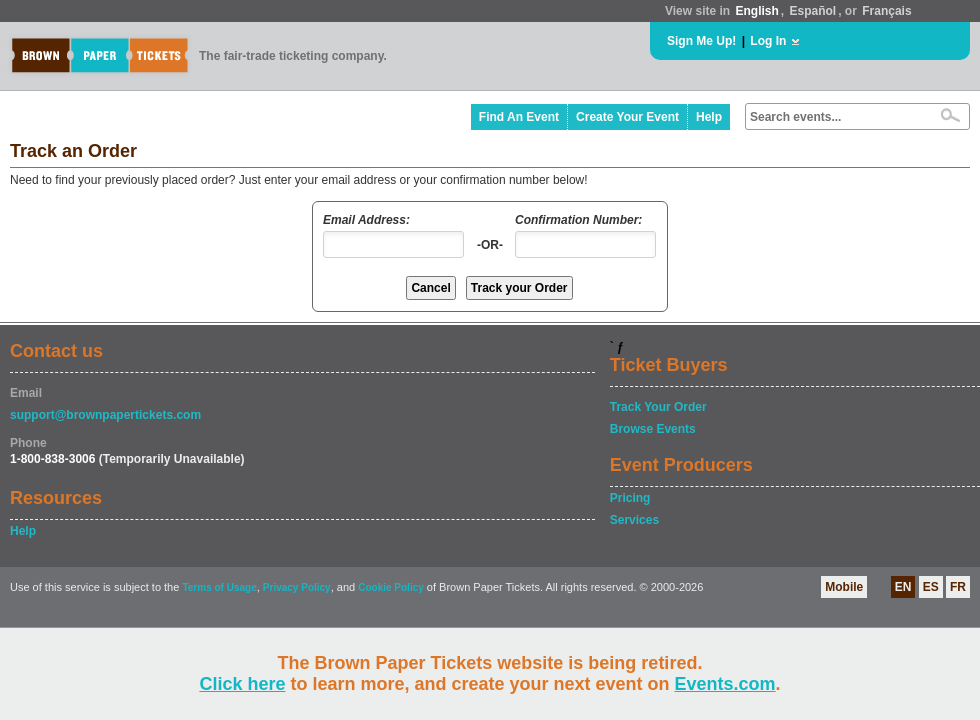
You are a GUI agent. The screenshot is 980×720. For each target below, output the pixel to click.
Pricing (630, 498)
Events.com (725, 684)
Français (886, 11)
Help (709, 117)
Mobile (844, 587)
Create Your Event (627, 117)
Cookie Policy (391, 587)
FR (958, 587)
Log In (768, 41)
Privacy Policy (297, 587)
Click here (242, 684)
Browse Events (653, 429)
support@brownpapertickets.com (105, 415)
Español (813, 11)
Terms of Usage (219, 587)
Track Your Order (658, 407)
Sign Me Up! (701, 41)
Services (634, 520)
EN (903, 587)
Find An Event (519, 117)
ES (931, 587)
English (756, 11)
